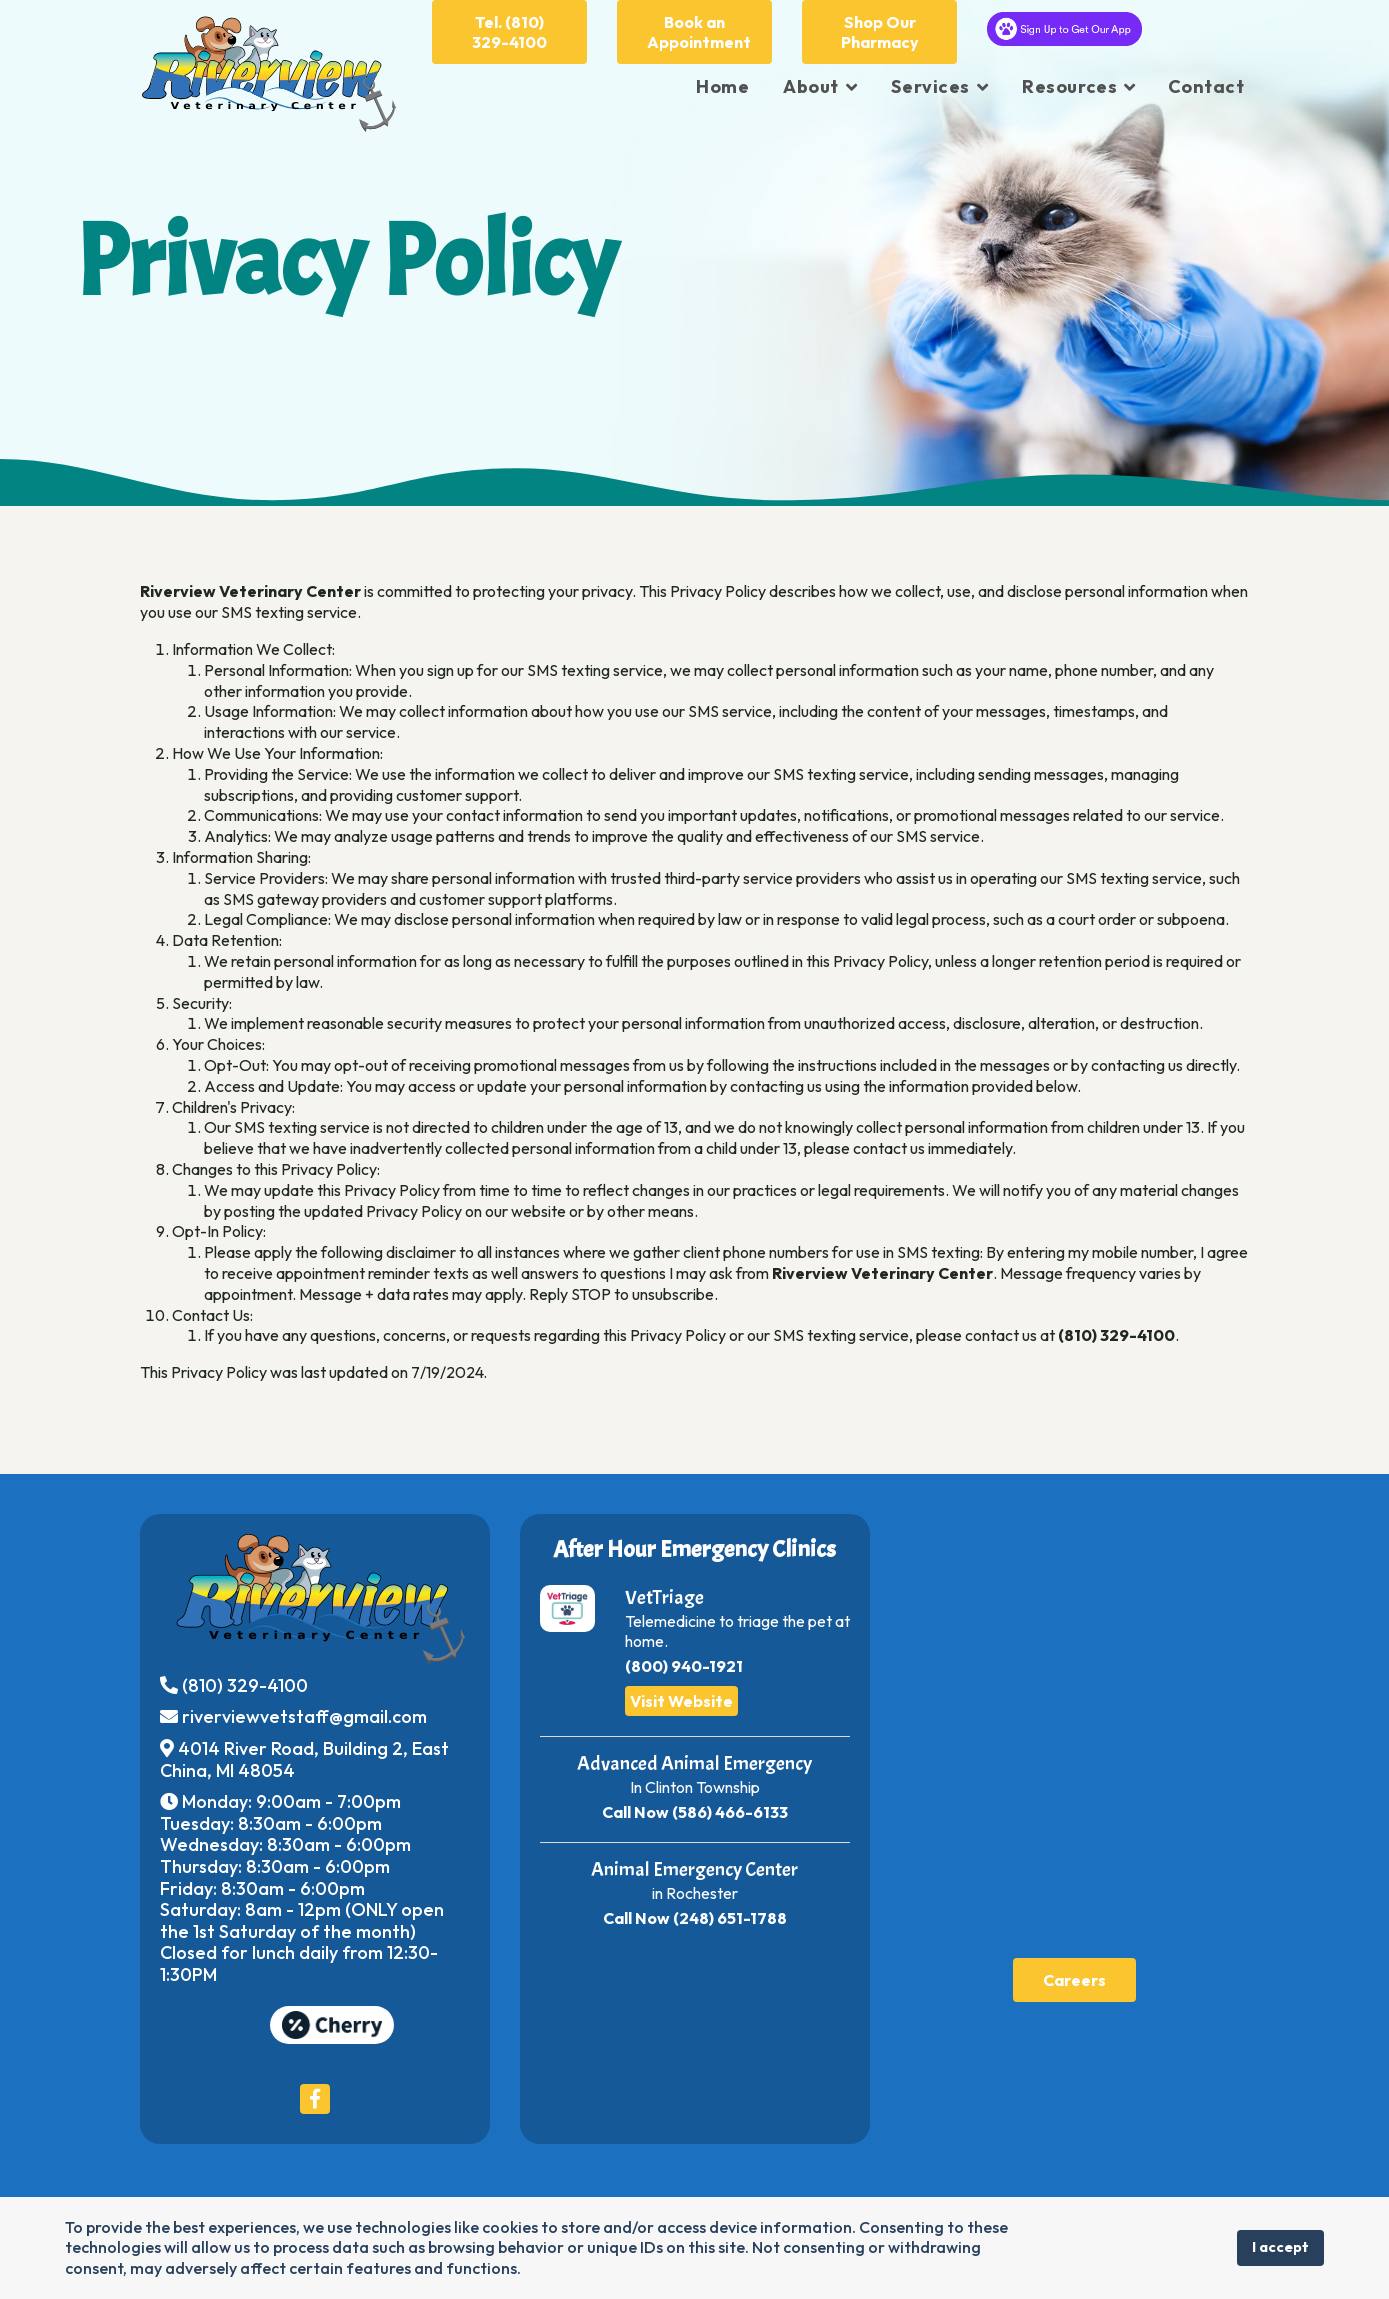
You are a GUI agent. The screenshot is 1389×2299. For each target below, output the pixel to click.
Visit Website (681, 1701)
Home (722, 86)
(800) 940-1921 (684, 1666)
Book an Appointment (699, 32)
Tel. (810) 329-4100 (509, 32)
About (811, 86)
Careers (1074, 1980)
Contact (1206, 86)
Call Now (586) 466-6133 (695, 1812)
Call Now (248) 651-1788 (695, 1918)
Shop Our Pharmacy (880, 32)
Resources (1069, 86)
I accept (1280, 2247)
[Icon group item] (315, 2099)
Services (930, 86)
